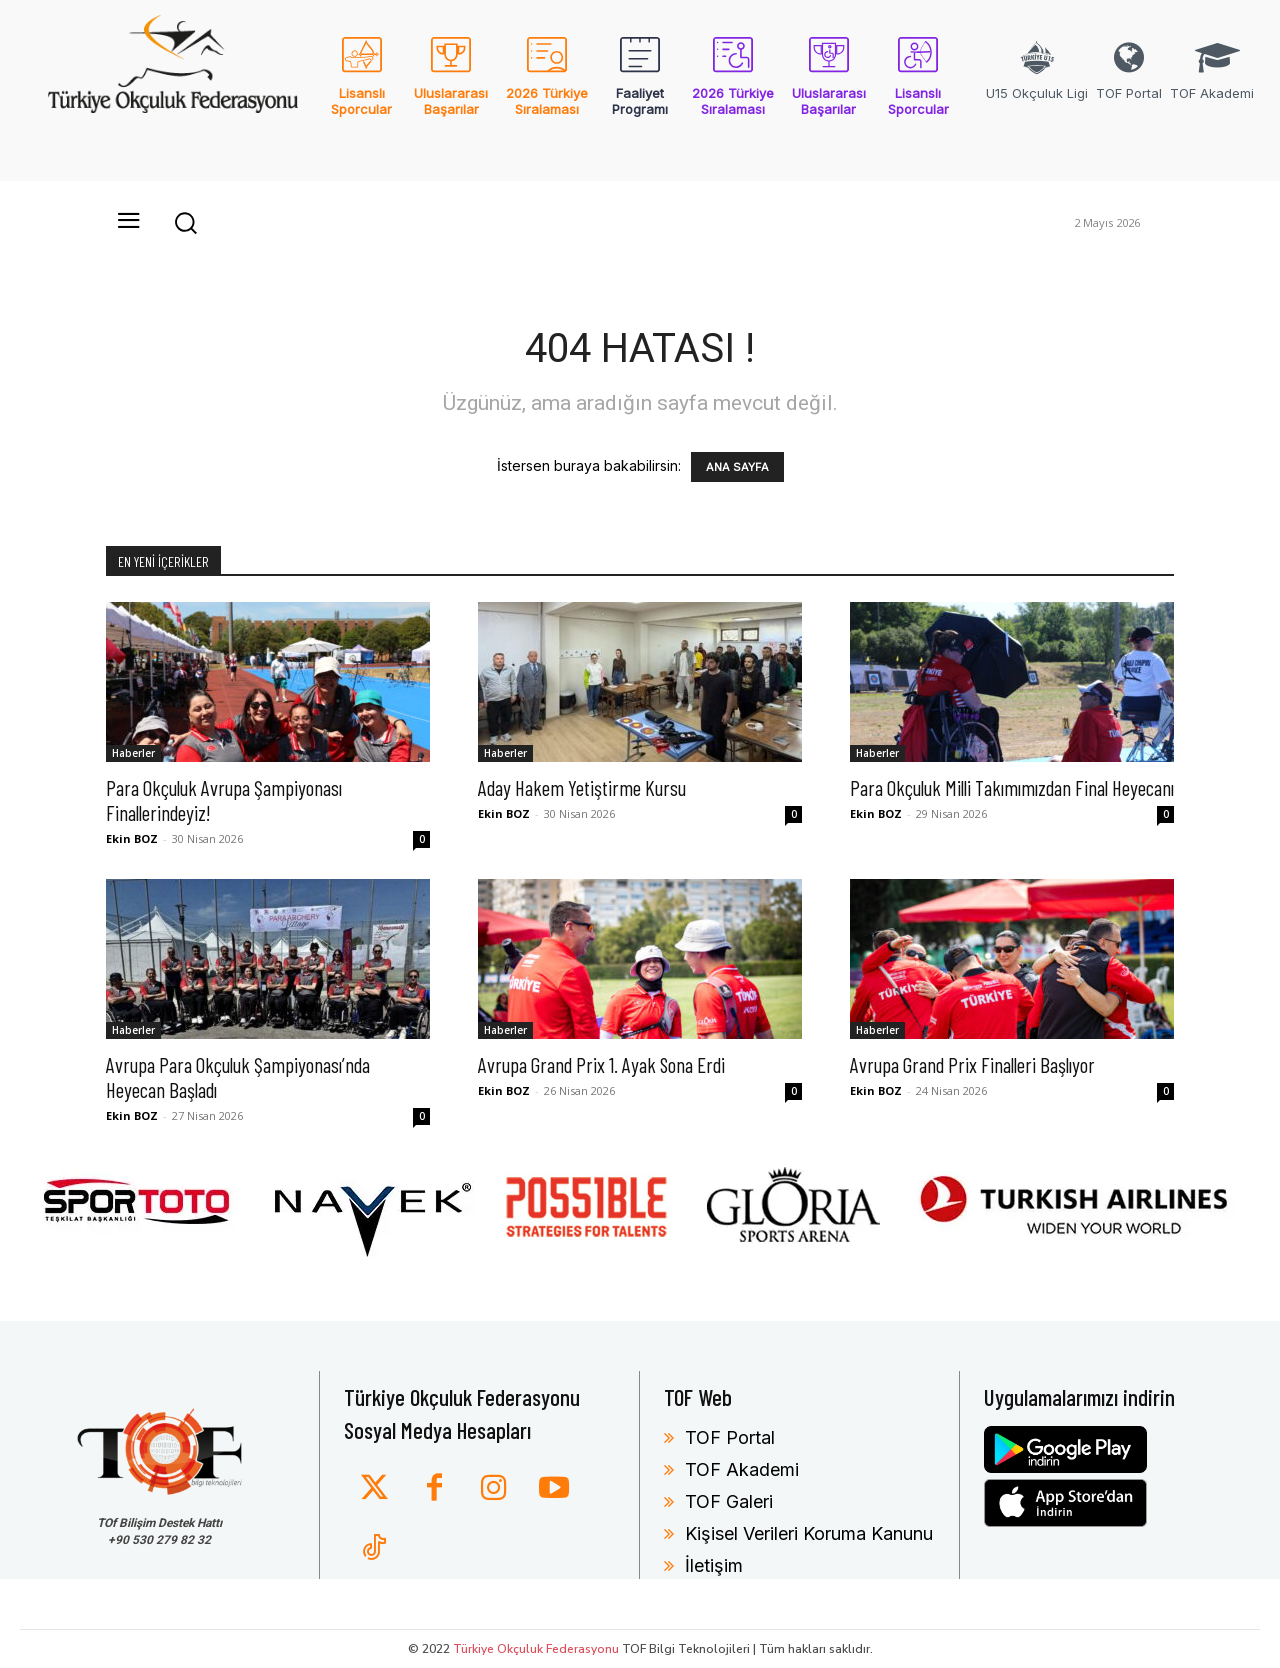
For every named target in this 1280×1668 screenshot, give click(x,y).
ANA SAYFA (737, 467)
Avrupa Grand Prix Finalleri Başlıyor (972, 1064)
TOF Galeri (729, 1501)
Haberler (133, 753)
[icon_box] (361, 89)
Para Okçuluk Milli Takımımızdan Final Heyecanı (1012, 787)
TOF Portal (730, 1437)
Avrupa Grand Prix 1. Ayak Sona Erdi (601, 1064)
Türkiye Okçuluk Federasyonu (536, 1649)
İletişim (714, 1565)
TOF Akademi (742, 1469)
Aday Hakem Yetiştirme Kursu (582, 787)
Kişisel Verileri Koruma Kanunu (809, 1533)
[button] (185, 222)
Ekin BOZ (132, 838)
